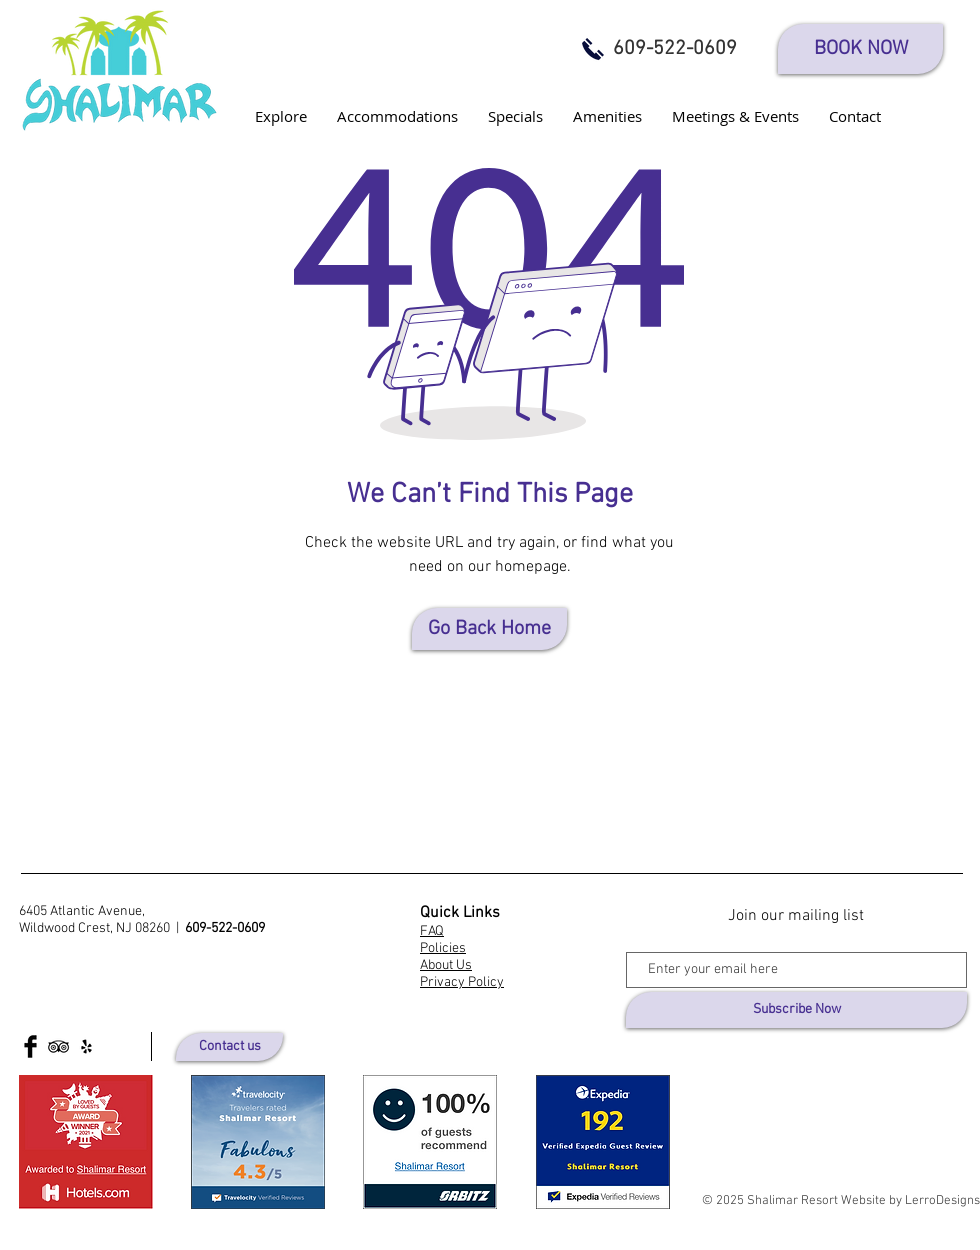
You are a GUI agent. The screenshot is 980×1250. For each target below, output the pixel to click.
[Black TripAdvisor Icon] (58, 1046)
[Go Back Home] (489, 629)
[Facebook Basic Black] (30, 1046)
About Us (446, 965)
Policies (443, 948)
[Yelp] (86, 1046)
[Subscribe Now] (796, 1010)
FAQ (432, 931)
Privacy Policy (462, 982)
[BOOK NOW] (860, 49)
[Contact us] (229, 1047)
